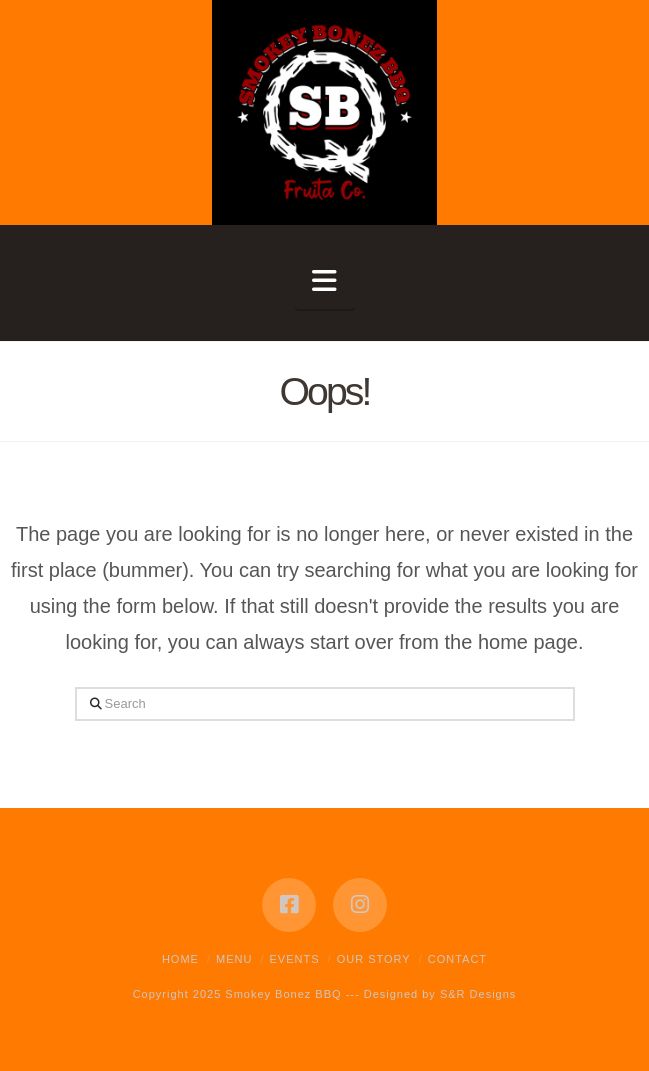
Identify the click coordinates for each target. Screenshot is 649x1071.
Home (180, 959)
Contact (457, 959)
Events (295, 959)
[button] (325, 281)
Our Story (374, 959)
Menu (234, 959)
